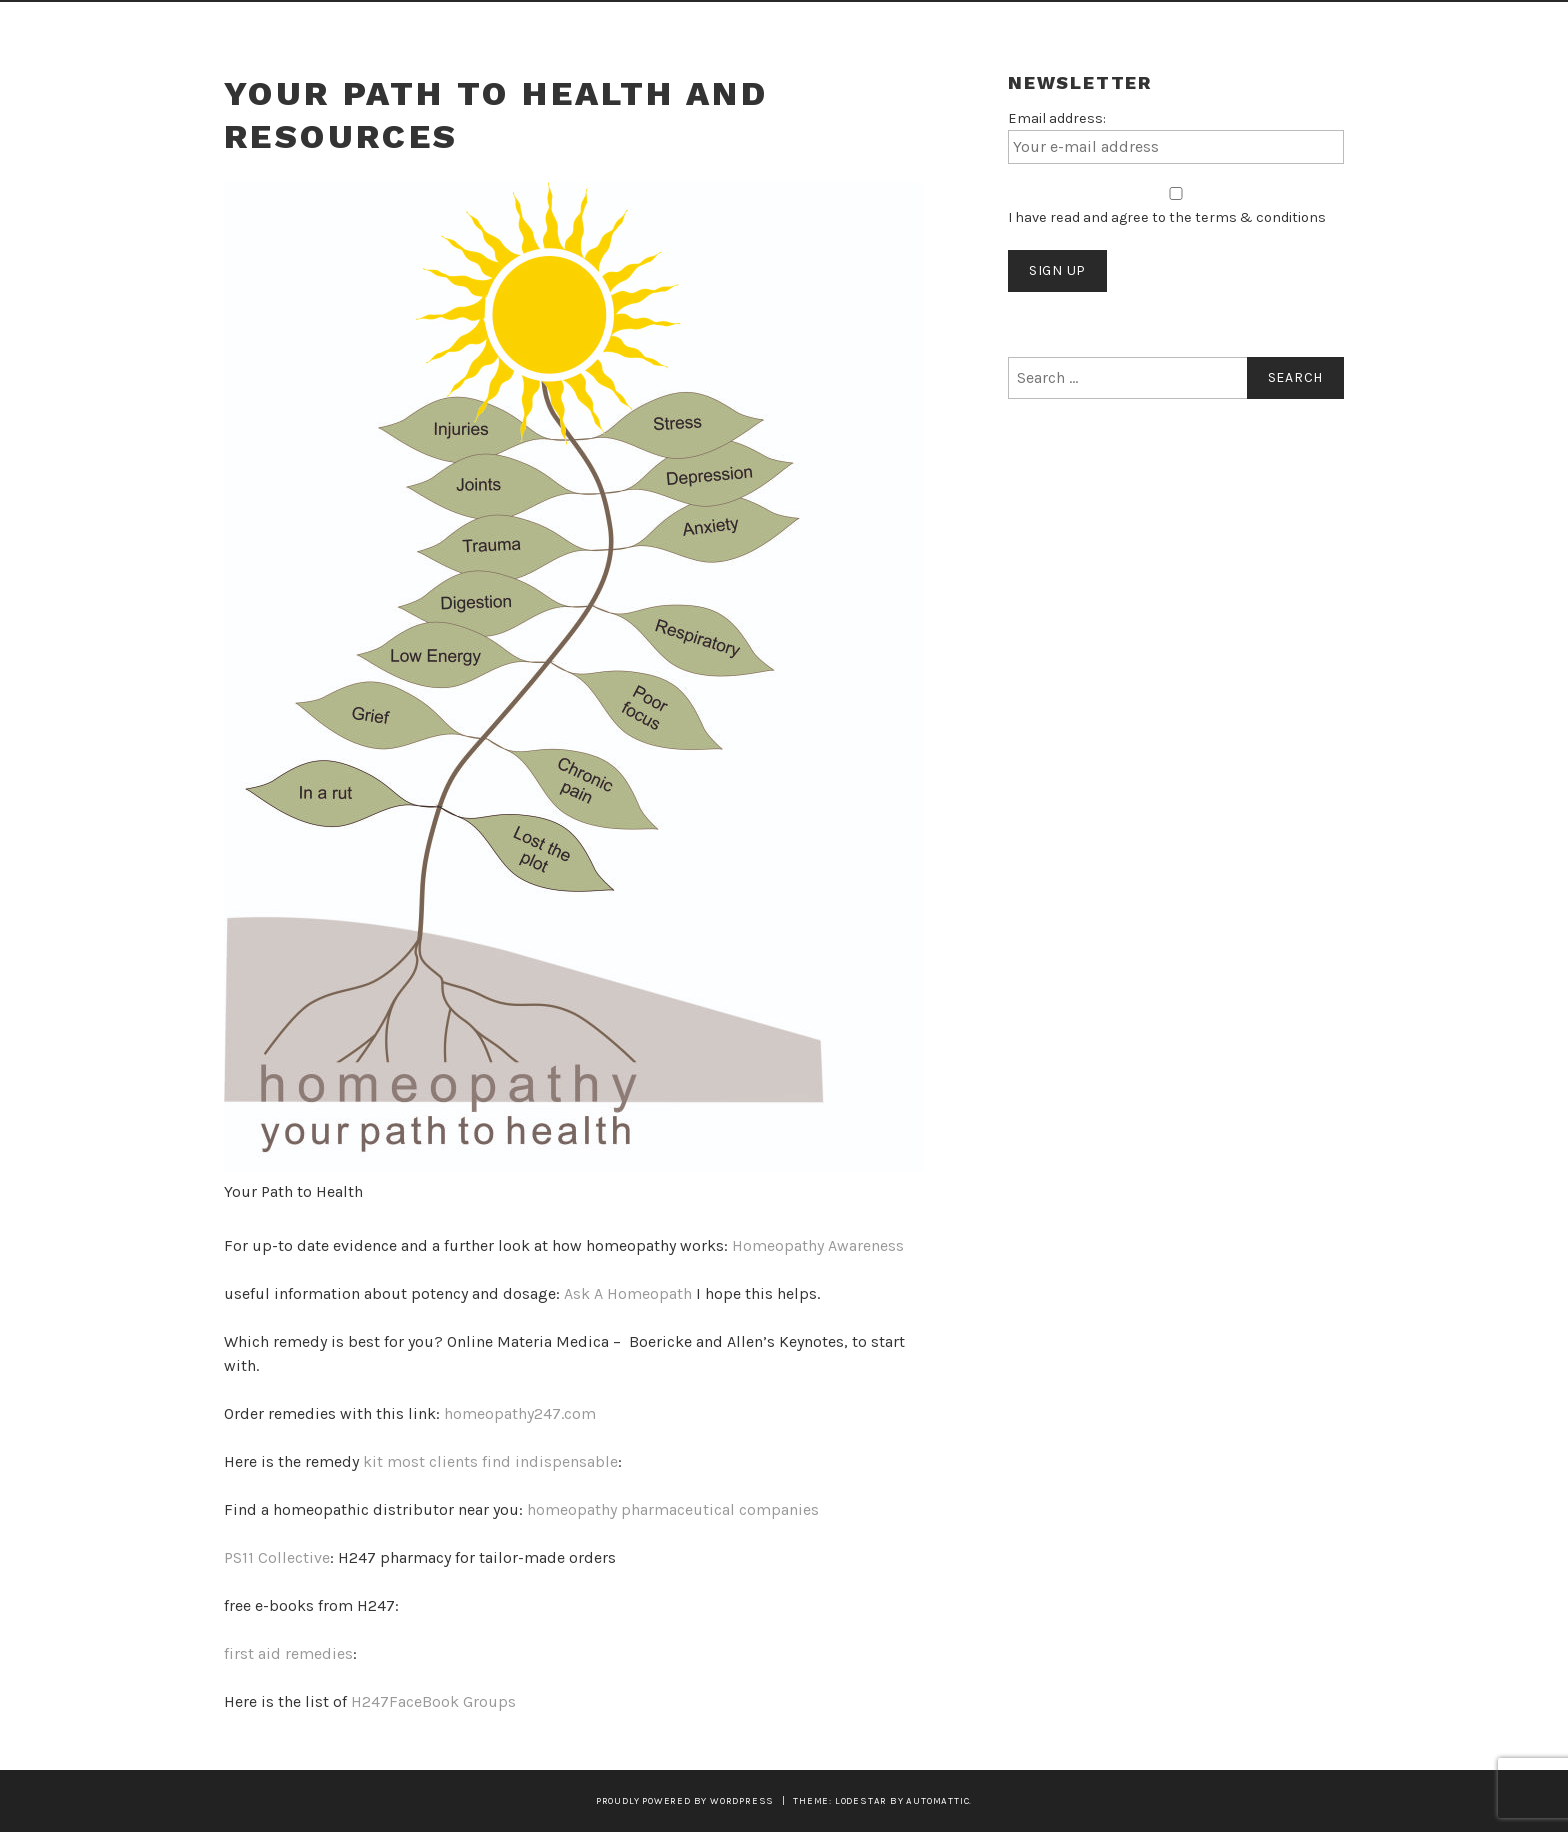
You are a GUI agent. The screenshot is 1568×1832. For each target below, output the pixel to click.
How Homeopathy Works (742, 27)
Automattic (937, 1800)
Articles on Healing (988, 27)
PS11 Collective (277, 1557)
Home (257, 27)
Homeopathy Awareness (818, 1245)
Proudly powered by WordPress (685, 1800)
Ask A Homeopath (628, 1293)
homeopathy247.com (520, 1413)
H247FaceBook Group (429, 1701)
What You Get (542, 27)
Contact (1281, 27)
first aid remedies (288, 1653)
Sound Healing (383, 27)
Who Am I (1152, 27)
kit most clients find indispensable (490, 1461)
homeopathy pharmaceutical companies (673, 1509)
